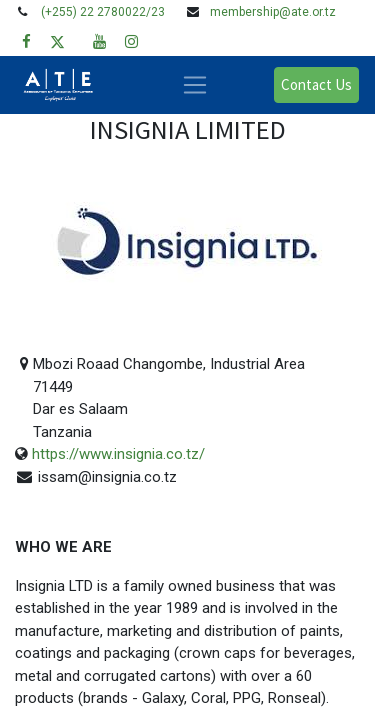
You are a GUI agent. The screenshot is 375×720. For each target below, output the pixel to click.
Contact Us (316, 84)
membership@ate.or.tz (273, 12)
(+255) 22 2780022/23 (103, 12)
